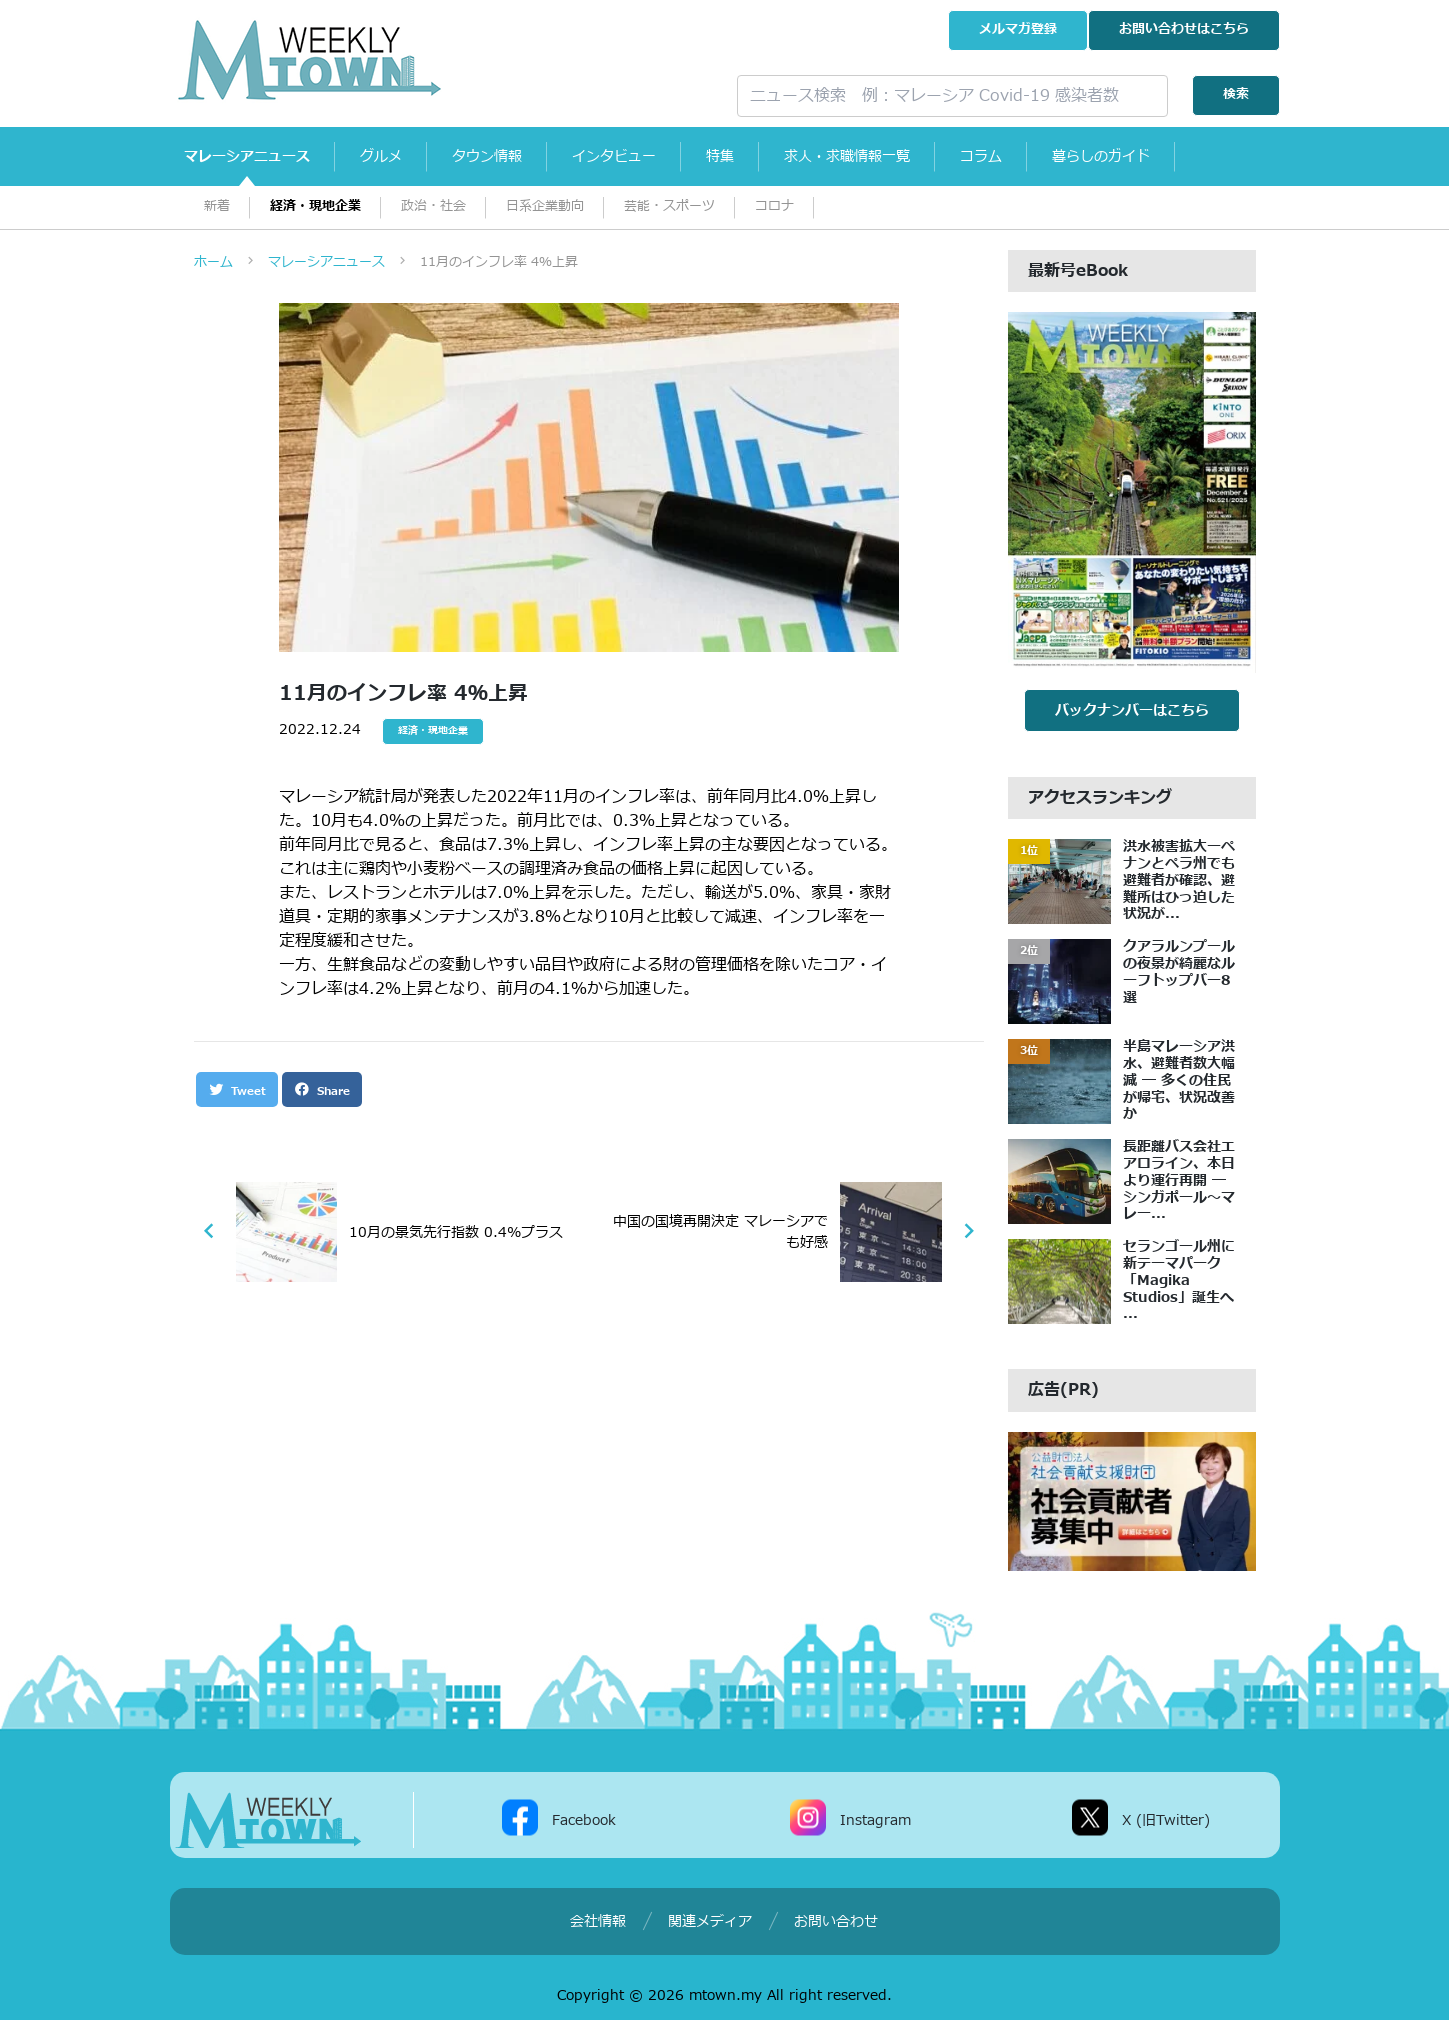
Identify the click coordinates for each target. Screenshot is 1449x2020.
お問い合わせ (1184, 29)
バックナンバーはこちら (1132, 710)
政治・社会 (433, 206)
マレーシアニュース (248, 156)
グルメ (382, 156)
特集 (721, 156)
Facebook (584, 1820)
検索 (1236, 94)
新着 (217, 206)
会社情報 (598, 1921)
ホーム (213, 262)
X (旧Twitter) (1166, 1820)
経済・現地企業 (315, 206)
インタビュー (615, 156)
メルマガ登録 (1018, 29)
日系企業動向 (545, 206)
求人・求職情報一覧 (848, 156)
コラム (982, 156)
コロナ (774, 206)
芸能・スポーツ (669, 206)
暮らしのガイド (1102, 156)
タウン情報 (488, 156)
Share (322, 1090)
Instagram (875, 1820)
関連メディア (710, 1921)
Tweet (237, 1090)
